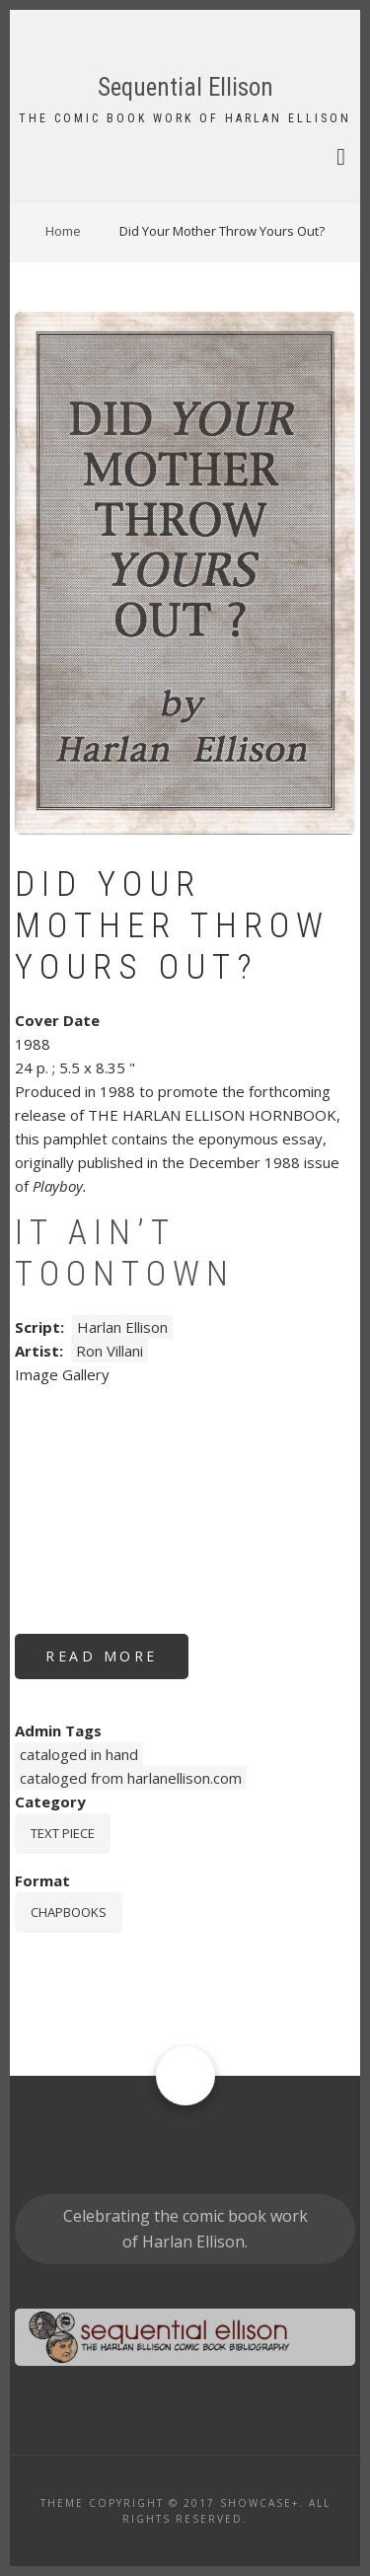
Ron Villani (109, 1351)
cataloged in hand (79, 1754)
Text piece (63, 1833)
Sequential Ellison (185, 87)
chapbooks (69, 1912)
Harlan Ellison (122, 1327)
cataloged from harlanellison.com (131, 1778)
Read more (116, 1663)
